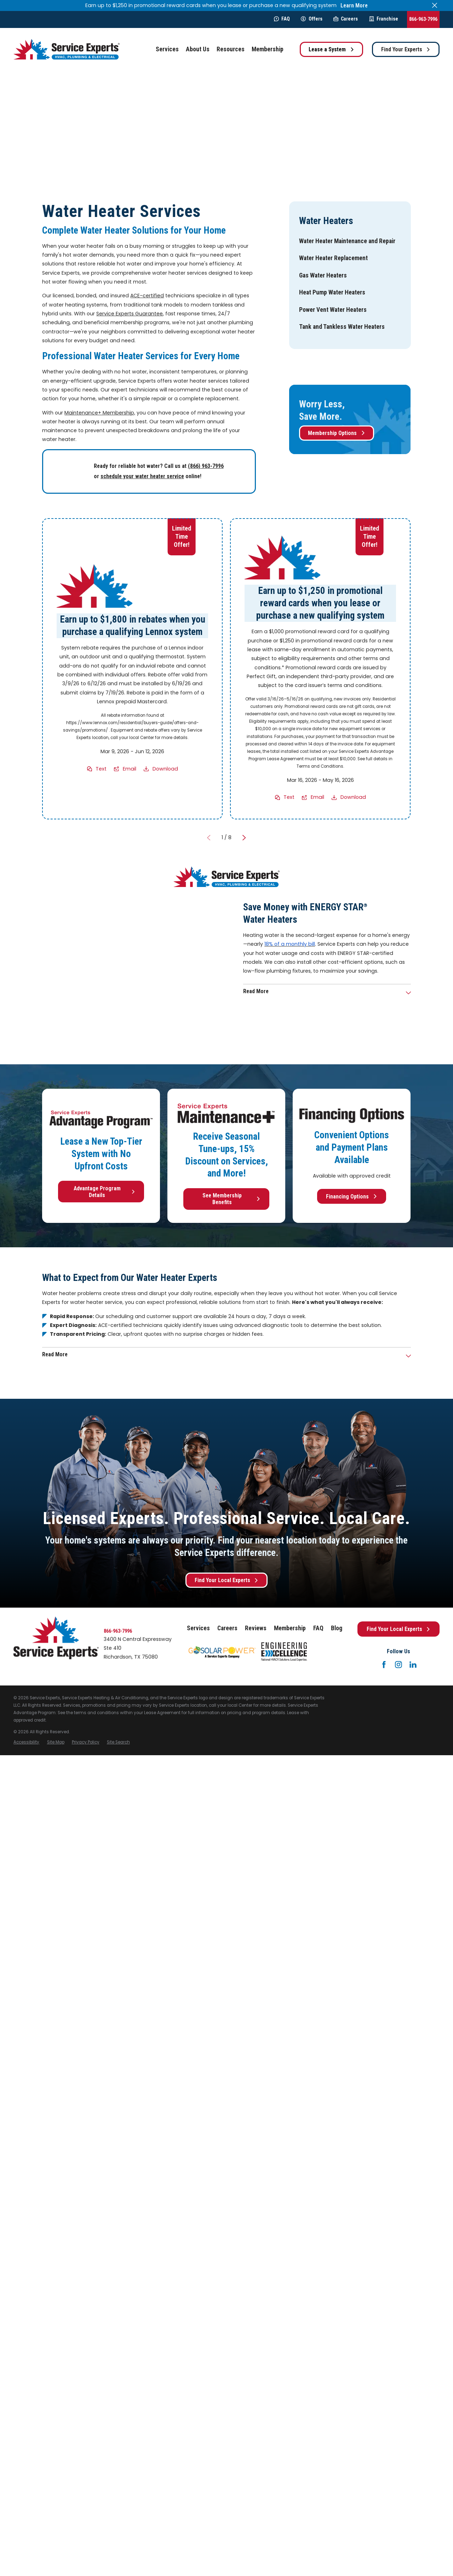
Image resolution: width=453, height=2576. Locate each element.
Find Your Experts (406, 49)
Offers (311, 19)
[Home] (66, 49)
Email (129, 768)
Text (101, 768)
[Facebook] (384, 1664)
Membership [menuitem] (267, 49)
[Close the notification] (434, 5)
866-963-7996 (423, 19)
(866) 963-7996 (206, 466)
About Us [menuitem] (198, 49)
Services (198, 1628)
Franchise (383, 19)
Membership (290, 1628)
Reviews (255, 1628)
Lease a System (331, 49)
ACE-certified (147, 295)
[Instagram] (398, 1664)
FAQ (282, 19)
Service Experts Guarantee (129, 313)
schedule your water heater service (142, 476)
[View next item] (244, 837)
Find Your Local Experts (227, 1580)
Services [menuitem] (167, 49)
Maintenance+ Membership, (99, 412)
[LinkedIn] (413, 1664)
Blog (336, 1628)
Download (165, 768)
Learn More (354, 5)
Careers (345, 19)
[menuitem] (347, 241)
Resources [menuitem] (231, 49)
